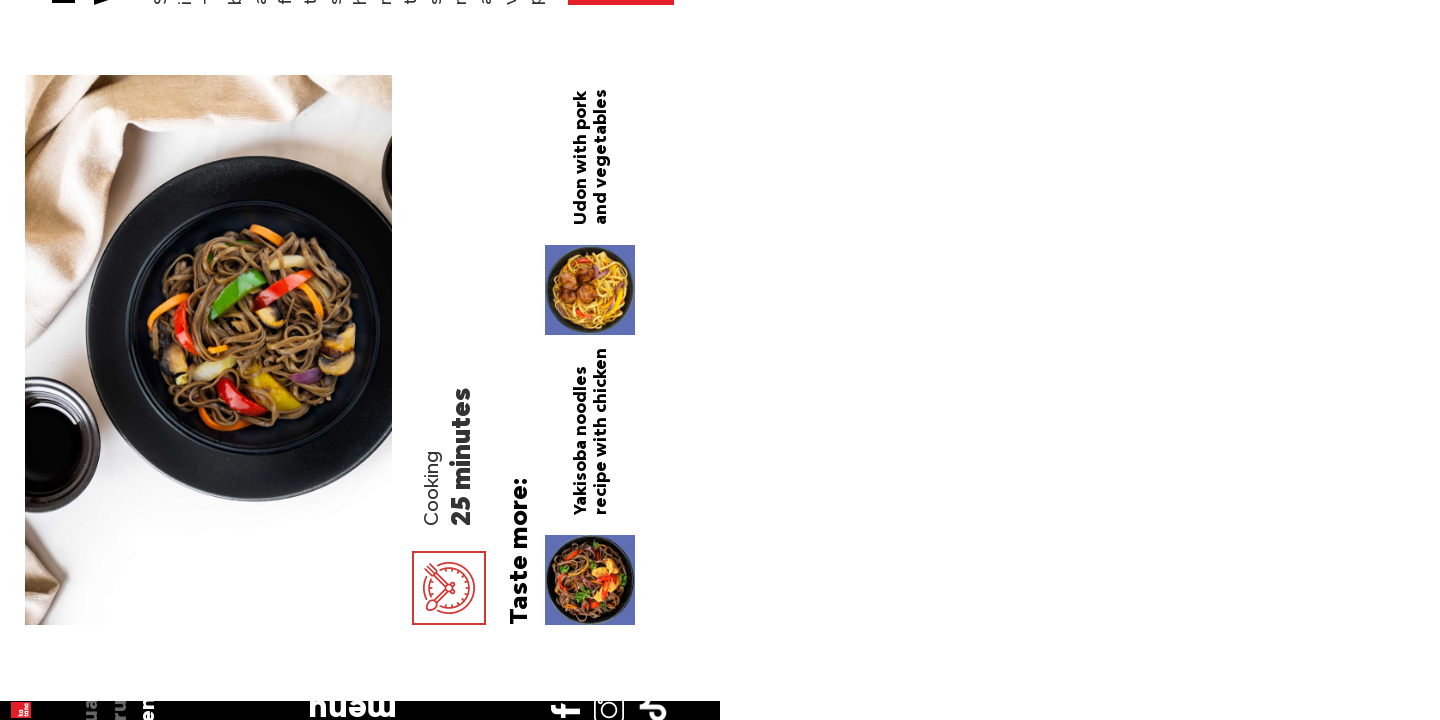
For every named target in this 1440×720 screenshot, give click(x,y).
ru (43, 174)
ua (43, 145)
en (43, 203)
